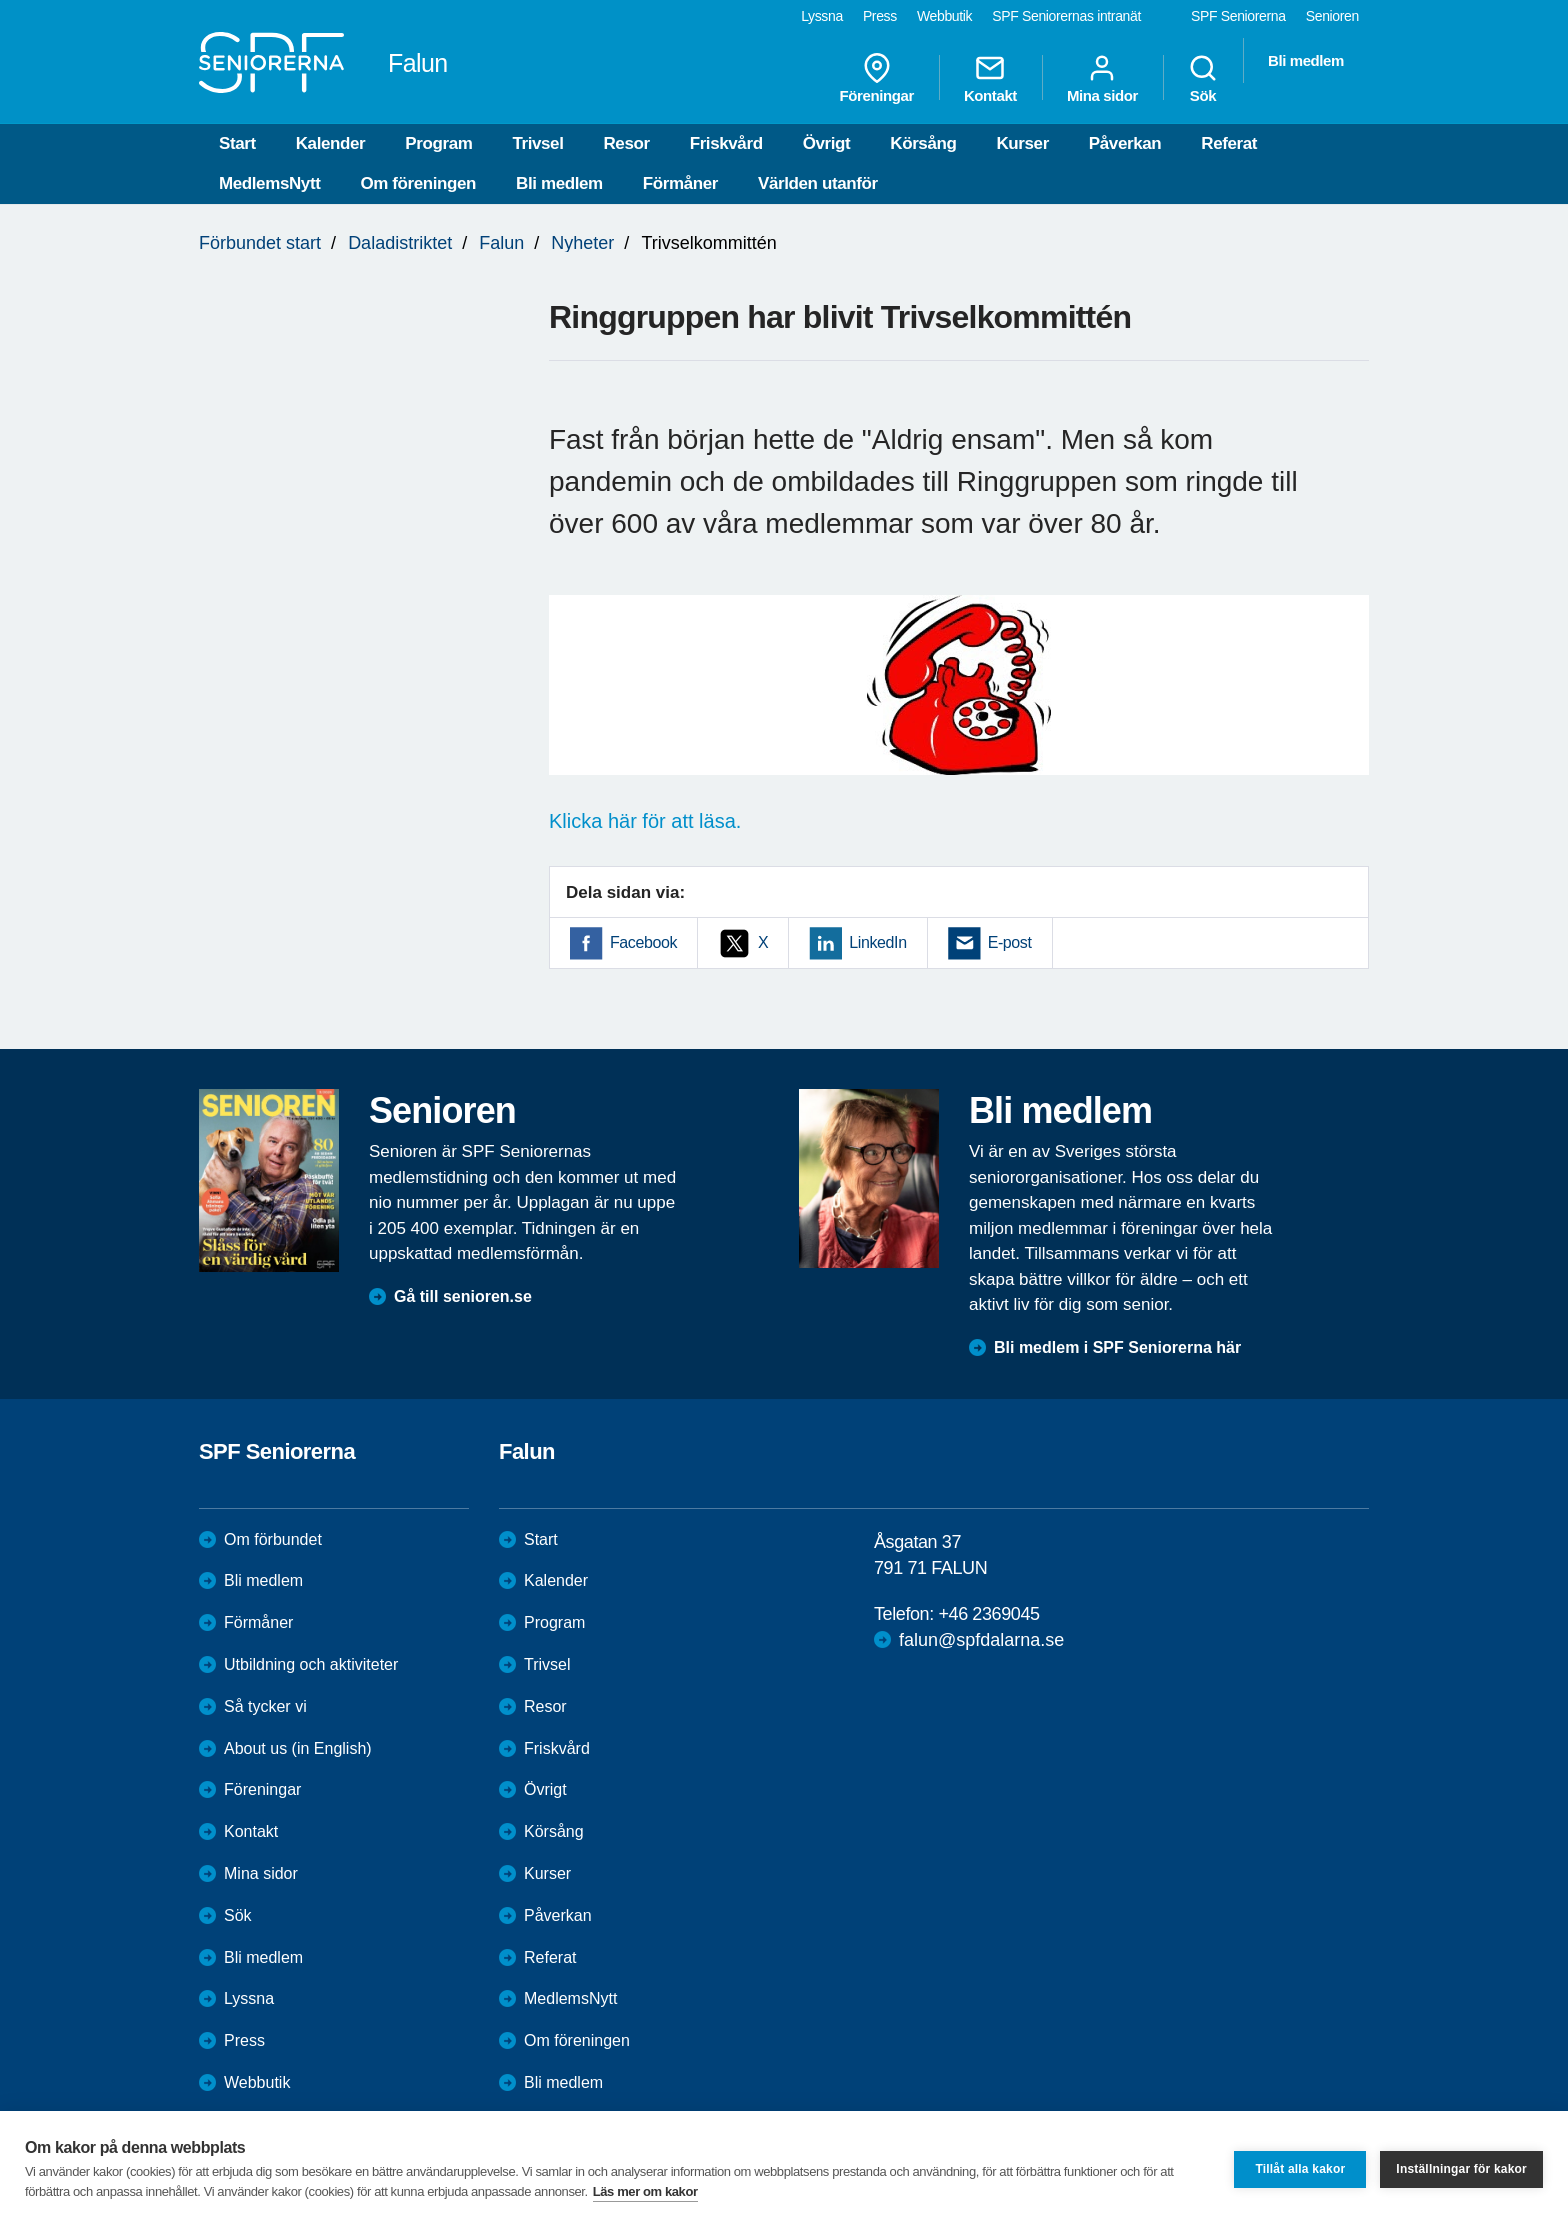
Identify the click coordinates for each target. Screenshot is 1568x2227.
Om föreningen (418, 183)
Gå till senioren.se (463, 1296)
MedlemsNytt (269, 183)
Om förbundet (273, 1539)
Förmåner (680, 183)
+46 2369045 (988, 1614)
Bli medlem (559, 183)
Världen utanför (818, 183)
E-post (1010, 942)
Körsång (923, 143)
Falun (501, 243)
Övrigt (827, 143)
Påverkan (1125, 143)
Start (237, 143)
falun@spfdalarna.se (981, 1640)
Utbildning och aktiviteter (311, 1664)
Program (438, 143)
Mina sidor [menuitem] (1102, 78)
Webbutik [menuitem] (944, 16)
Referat (1229, 143)
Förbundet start (260, 243)
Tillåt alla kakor (1300, 2169)
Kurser (1022, 143)
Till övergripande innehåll (0, 0)
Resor (626, 143)
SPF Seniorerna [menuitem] (1238, 16)
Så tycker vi (265, 1706)
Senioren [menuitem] (1332, 16)
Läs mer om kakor (645, 2191)
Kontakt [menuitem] (990, 78)
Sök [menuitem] (1203, 78)
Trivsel (537, 143)
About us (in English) (298, 1748)
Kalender (331, 143)
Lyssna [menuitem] (822, 16)
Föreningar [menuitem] (877, 78)
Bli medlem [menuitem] (1306, 60)
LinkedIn (877, 942)
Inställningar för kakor (1461, 2169)
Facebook (643, 942)
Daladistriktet (400, 243)
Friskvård (726, 143)
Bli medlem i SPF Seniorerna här (1117, 1347)
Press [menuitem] (880, 16)
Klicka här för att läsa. (645, 821)
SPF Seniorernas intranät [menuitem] (1066, 16)
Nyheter (582, 243)
